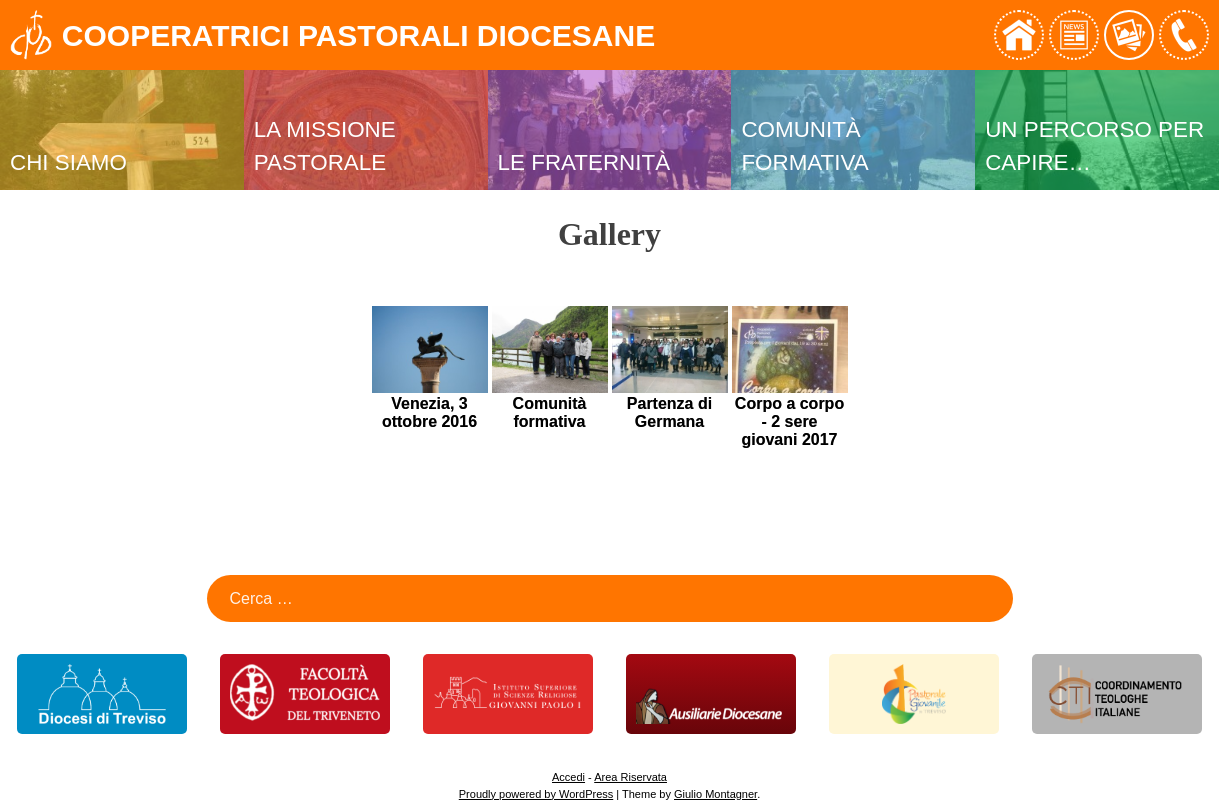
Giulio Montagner (715, 794)
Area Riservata (630, 777)
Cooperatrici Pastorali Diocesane (358, 35)
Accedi (568, 777)
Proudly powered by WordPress (536, 794)
